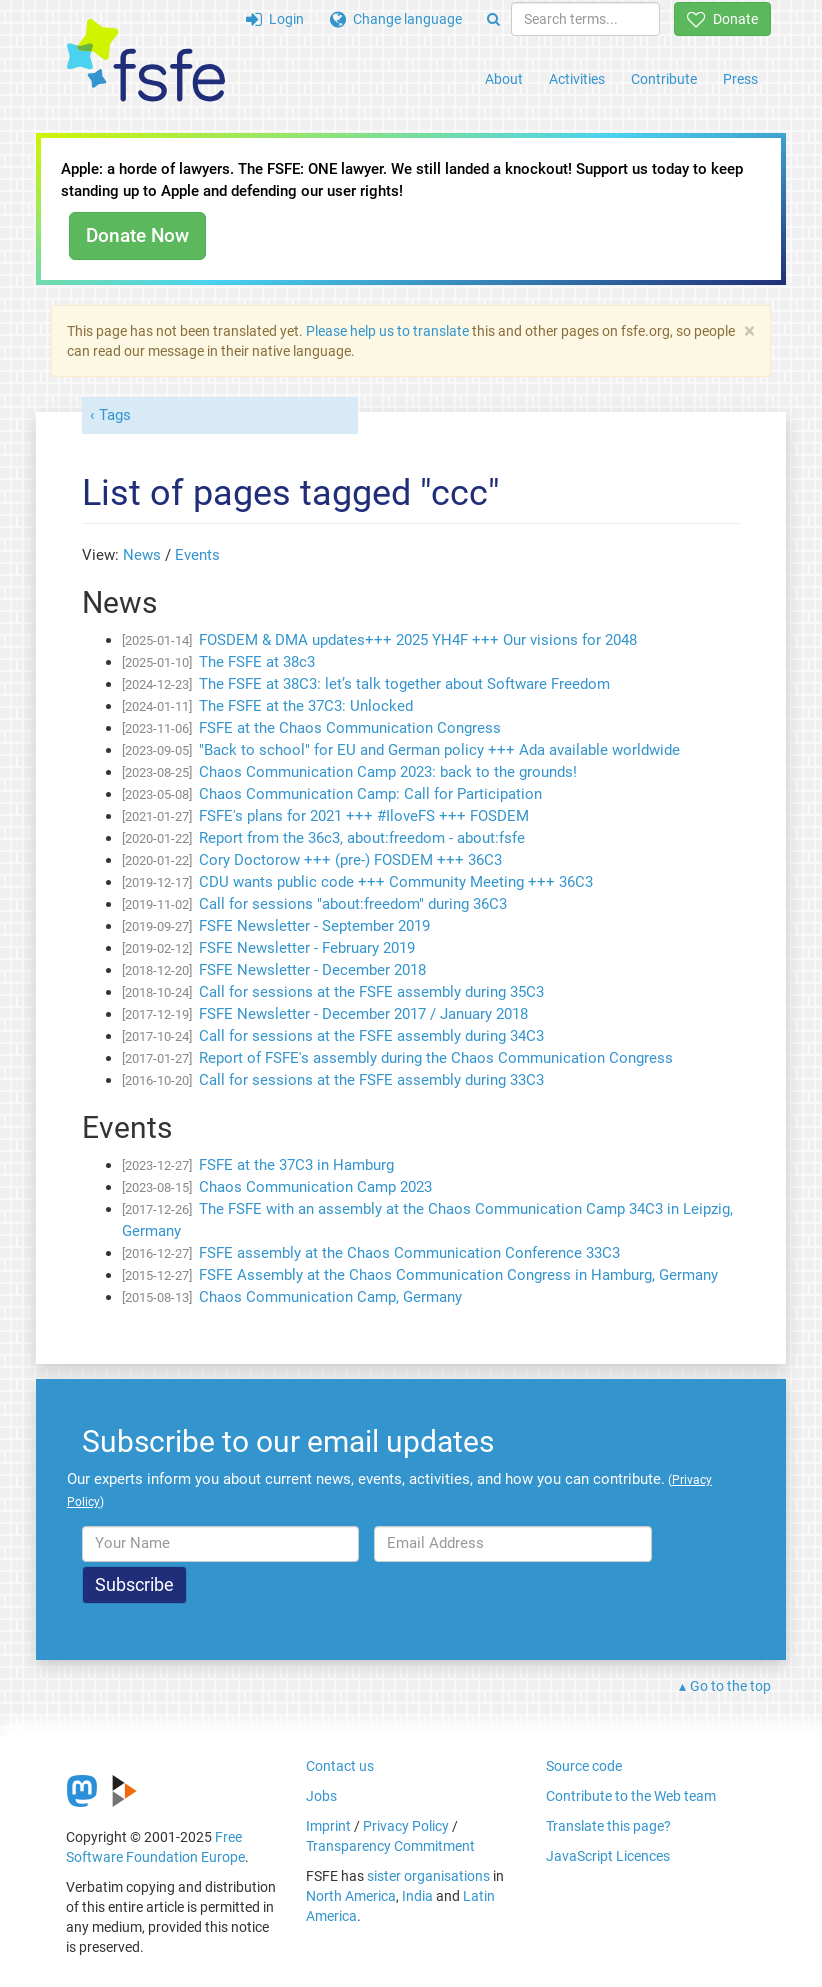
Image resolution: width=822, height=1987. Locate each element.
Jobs (321, 1796)
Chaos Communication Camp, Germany (330, 1297)
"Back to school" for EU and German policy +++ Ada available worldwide (439, 750)
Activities (577, 79)
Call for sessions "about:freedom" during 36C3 (353, 904)
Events (197, 555)
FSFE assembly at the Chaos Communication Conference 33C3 (409, 1253)
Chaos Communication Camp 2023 (315, 1187)
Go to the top (730, 1686)
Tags (115, 415)
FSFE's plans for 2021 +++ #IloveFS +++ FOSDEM (364, 816)
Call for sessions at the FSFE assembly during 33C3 (371, 1080)
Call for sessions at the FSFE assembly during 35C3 (371, 992)
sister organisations (428, 1876)
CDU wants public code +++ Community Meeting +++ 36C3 (396, 882)
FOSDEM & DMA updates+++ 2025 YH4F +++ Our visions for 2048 (418, 640)
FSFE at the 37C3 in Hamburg (296, 1165)
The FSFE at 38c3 (257, 662)
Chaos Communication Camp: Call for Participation (370, 794)
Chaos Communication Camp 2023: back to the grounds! (388, 772)
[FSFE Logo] (146, 61)
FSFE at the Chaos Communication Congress (350, 728)
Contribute (664, 79)
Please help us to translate (387, 331)
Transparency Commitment (390, 1846)
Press (740, 79)
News (142, 555)
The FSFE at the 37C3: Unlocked (306, 706)
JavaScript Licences (608, 1856)
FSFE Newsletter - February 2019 (307, 948)
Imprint (328, 1826)
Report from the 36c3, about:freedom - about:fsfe (362, 838)
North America (351, 1896)
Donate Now (137, 235)
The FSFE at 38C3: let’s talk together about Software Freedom (404, 684)
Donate (722, 19)
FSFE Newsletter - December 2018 (312, 970)
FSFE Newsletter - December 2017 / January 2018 (363, 1014)
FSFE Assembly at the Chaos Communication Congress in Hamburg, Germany (458, 1275)
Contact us (340, 1766)
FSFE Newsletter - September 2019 (314, 926)
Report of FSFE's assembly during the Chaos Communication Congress (436, 1058)
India (417, 1896)
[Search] (493, 19)
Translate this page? (608, 1826)
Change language (396, 19)
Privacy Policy (406, 1826)
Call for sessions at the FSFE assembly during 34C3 (371, 1036)
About (504, 79)
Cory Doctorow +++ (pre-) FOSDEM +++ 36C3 (350, 860)
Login (275, 19)
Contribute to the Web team (631, 1796)
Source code (584, 1766)
